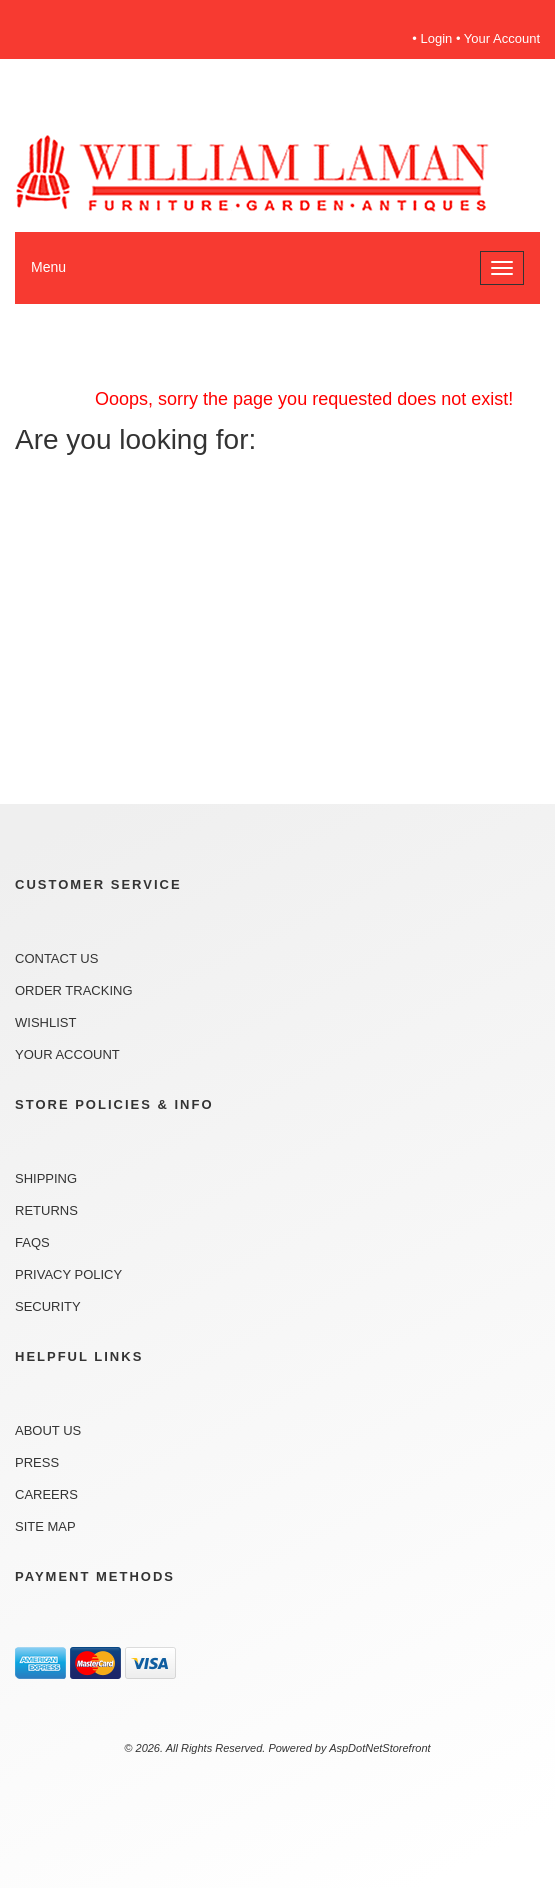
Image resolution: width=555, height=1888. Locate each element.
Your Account (502, 38)
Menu (48, 267)
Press (37, 1462)
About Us (48, 1430)
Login (437, 38)
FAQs (32, 1242)
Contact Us (56, 958)
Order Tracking (74, 990)
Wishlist (45, 1022)
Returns (46, 1210)
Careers (46, 1494)
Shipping (46, 1178)
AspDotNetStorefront (380, 1748)
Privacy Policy (68, 1274)
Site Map (45, 1526)
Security (48, 1306)
